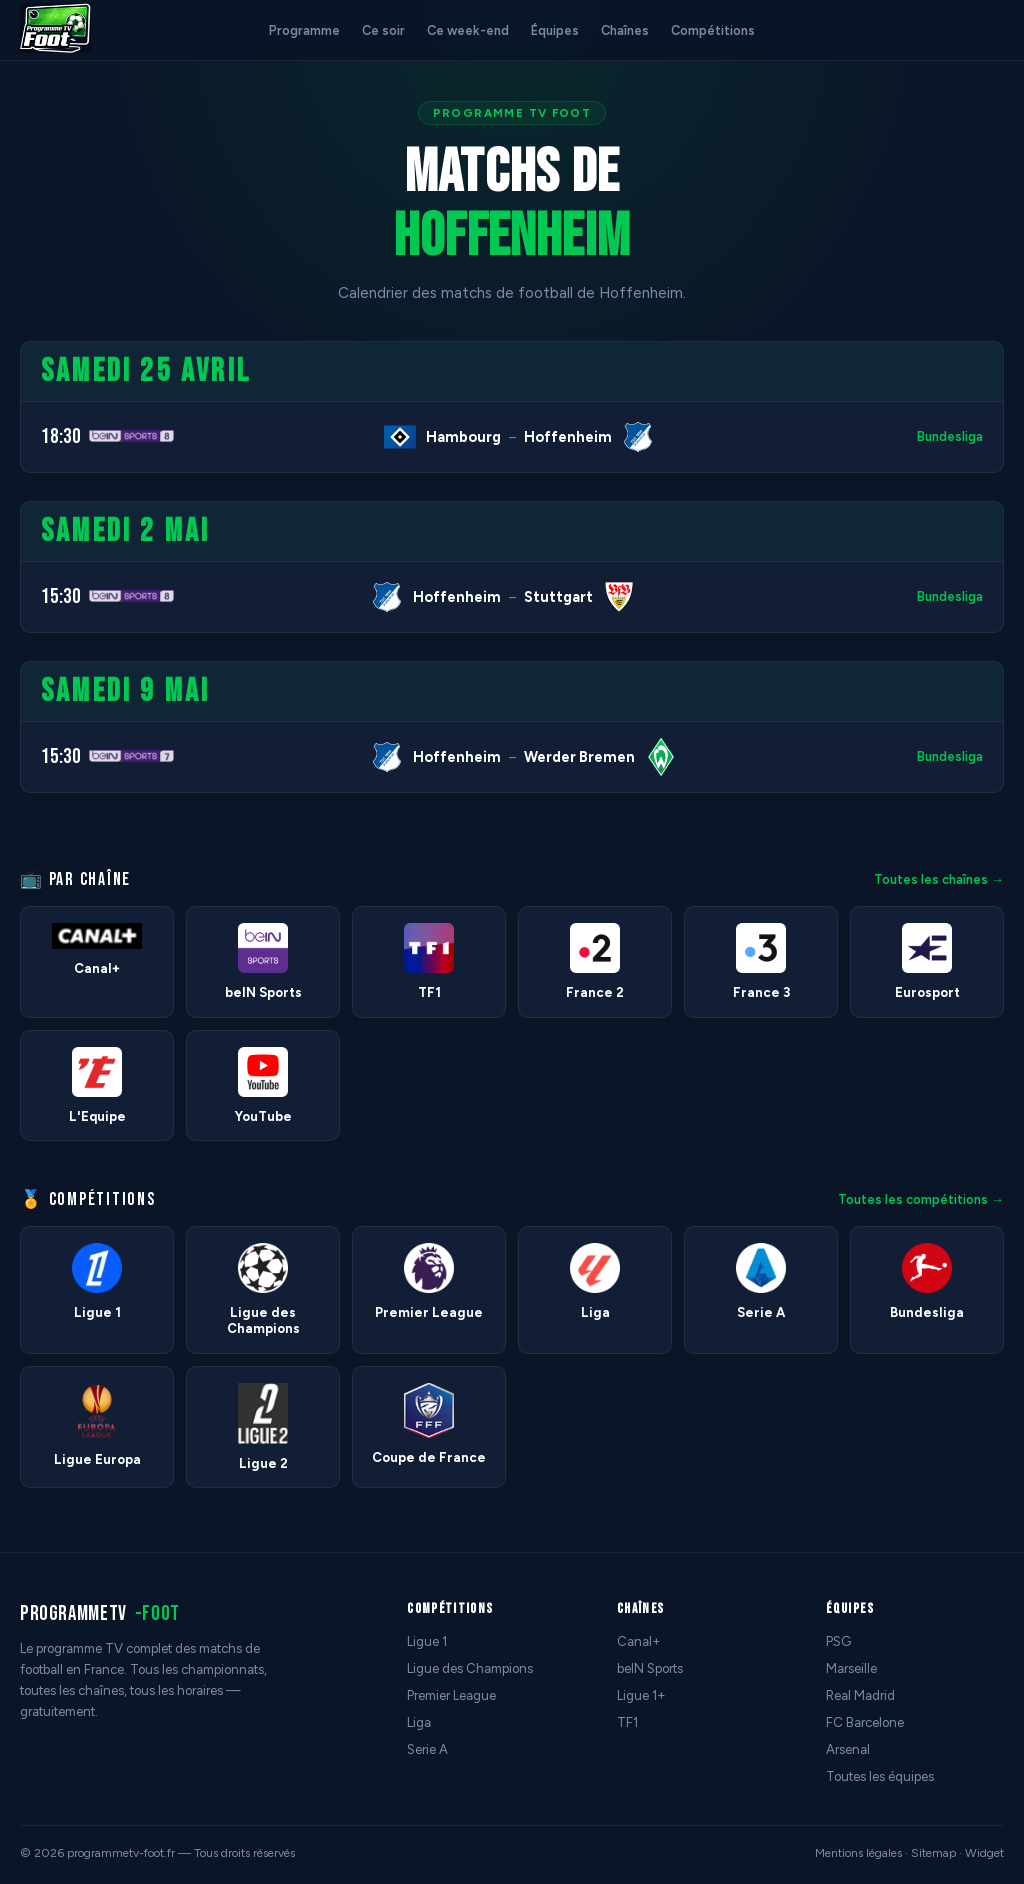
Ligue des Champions (470, 1668)
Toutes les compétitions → (921, 1199)
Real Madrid (860, 1695)
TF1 (627, 1722)
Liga (419, 1722)
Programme (304, 30)
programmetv (100, 1613)
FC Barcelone (865, 1722)
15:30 (61, 596)
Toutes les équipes (880, 1776)
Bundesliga (950, 436)
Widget (984, 1853)
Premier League (451, 1695)
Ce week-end (468, 30)
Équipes (555, 30)
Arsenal (848, 1749)
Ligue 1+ (641, 1695)
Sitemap (933, 1853)
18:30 (61, 436)
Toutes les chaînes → (939, 879)
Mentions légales (858, 1853)
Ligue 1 (427, 1641)
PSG (838, 1641)
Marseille (851, 1668)
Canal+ (639, 1641)
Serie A (427, 1749)
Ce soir (383, 30)
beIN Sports (650, 1668)
